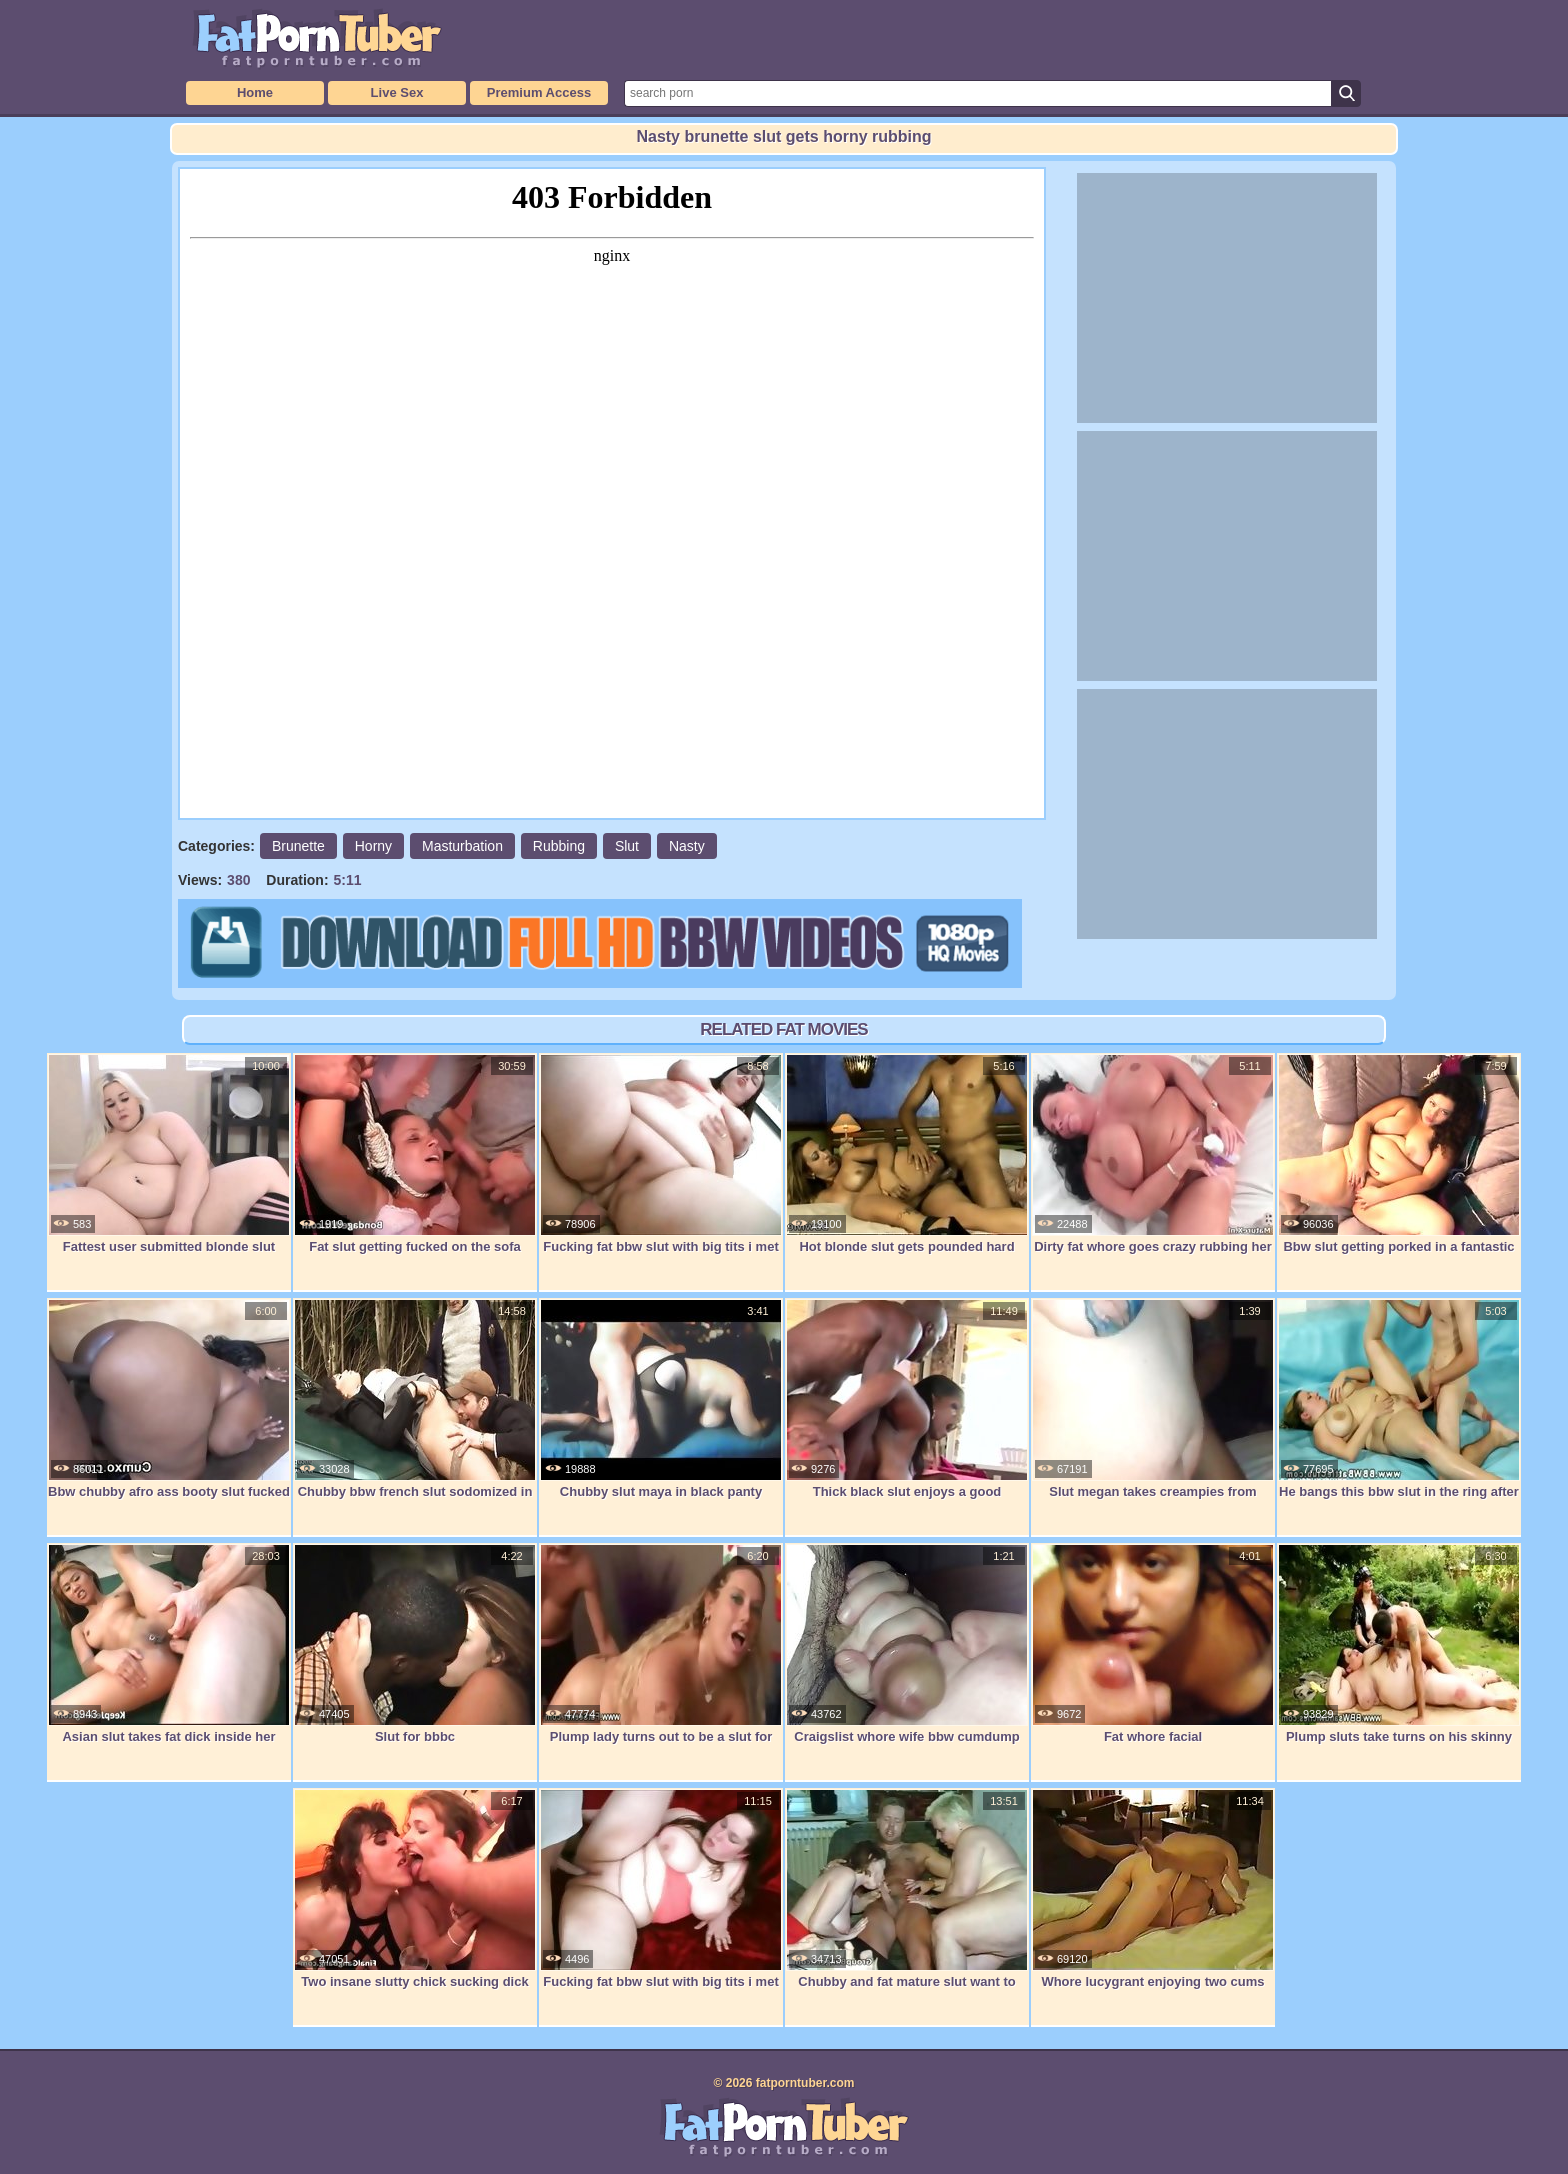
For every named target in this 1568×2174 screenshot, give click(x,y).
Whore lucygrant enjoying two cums (1153, 1889)
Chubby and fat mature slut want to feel (907, 1899)
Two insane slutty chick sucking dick (415, 1889)
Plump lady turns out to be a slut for (661, 1644)
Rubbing (559, 846)
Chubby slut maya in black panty (661, 1399)
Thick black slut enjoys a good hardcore (907, 1409)
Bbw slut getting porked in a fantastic (1399, 1154)
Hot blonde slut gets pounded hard (907, 1154)
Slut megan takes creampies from (1153, 1399)
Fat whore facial (1153, 1644)
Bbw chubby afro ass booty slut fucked (169, 1399)
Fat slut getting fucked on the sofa (415, 1154)
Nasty (687, 846)
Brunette (298, 846)
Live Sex (397, 92)
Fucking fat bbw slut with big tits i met (661, 1154)
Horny (373, 846)
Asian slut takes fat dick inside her (169, 1644)
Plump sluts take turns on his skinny (1399, 1644)
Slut (627, 846)
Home (255, 92)
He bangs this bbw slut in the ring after (1399, 1399)
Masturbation (462, 846)
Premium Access (539, 92)
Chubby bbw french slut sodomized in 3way (415, 1409)
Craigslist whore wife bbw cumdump (907, 1644)
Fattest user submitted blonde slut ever (169, 1164)
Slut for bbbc (415, 1644)
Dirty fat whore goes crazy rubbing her (1153, 1154)
